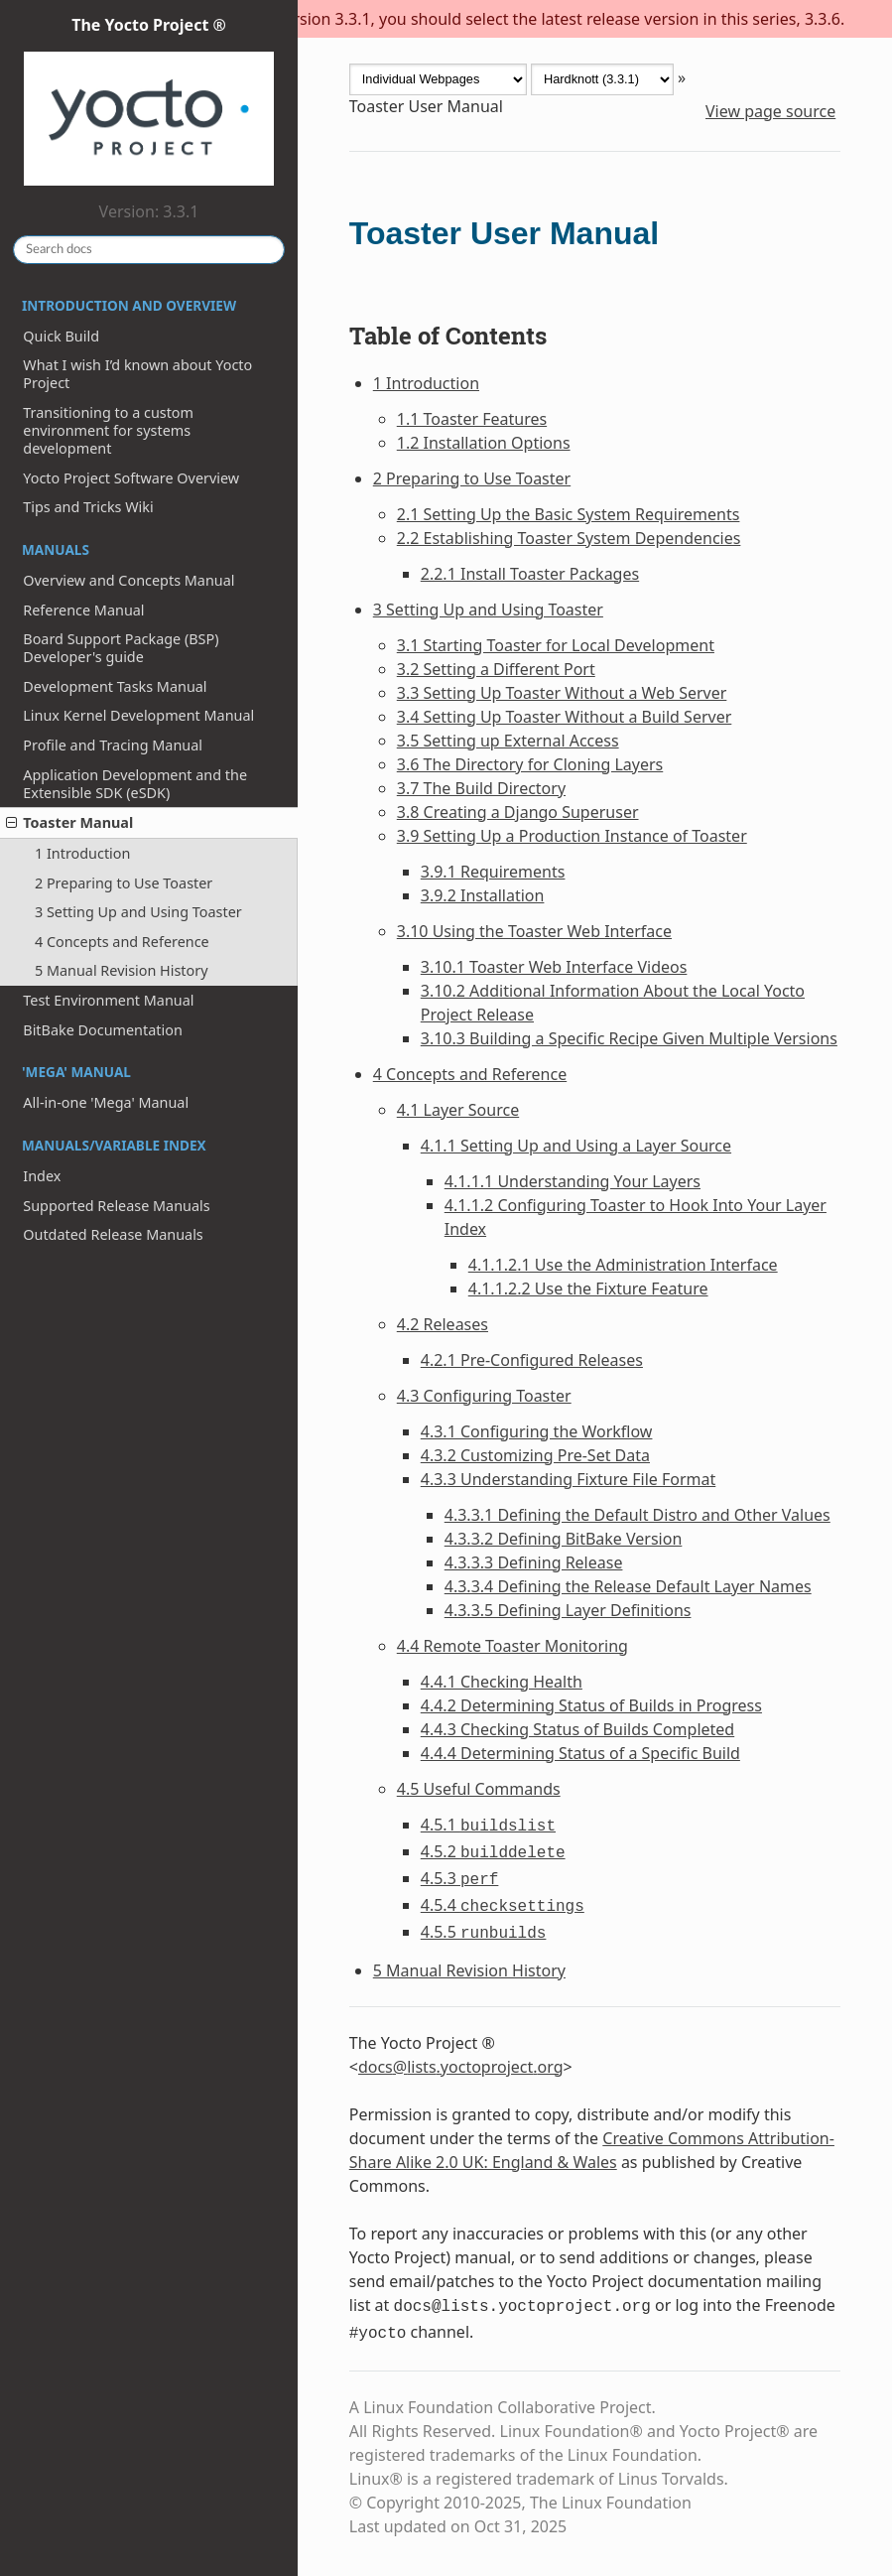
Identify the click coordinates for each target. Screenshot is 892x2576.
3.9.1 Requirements (493, 871)
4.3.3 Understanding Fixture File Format (568, 1479)
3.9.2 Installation (483, 895)
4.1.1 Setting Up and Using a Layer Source (576, 1145)
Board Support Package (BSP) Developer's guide (120, 647)
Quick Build (61, 336)
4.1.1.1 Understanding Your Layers (573, 1181)
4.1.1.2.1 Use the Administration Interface (623, 1265)
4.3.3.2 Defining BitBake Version (564, 1539)
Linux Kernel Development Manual (138, 715)
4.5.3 (460, 1878)
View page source (770, 111)
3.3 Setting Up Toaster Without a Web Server (562, 693)
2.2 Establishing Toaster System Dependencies (569, 538)
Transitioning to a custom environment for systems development (108, 430)
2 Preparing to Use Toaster (123, 883)
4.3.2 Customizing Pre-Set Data (535, 1455)
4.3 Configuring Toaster (484, 1396)
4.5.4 (502, 1905)
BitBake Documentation (103, 1029)
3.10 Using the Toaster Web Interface (534, 931)
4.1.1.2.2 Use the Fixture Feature (588, 1288)
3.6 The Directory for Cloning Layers (530, 764)
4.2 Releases (442, 1324)
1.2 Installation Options (484, 443)
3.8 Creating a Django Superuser (518, 812)
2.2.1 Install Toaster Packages (530, 574)
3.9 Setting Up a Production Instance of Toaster (572, 836)
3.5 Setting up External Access (508, 740)
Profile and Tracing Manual (112, 745)
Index (42, 1175)
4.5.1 (488, 1824)
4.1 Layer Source (458, 1110)
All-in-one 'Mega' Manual (106, 1102)
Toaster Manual (69, 822)
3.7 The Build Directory (481, 788)
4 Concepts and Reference (122, 941)
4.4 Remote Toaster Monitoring (512, 1646)
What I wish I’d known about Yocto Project (137, 373)
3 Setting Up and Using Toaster (138, 911)
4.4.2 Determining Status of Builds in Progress (591, 1705)
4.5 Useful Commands (479, 1789)
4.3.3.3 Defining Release (534, 1562)
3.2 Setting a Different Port (496, 669)
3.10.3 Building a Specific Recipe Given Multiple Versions (629, 1038)
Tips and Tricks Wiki (88, 506)
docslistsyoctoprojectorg (461, 2067)
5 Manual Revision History (121, 970)
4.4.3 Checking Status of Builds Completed (577, 1729)
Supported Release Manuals (116, 1205)
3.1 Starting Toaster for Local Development (555, 645)
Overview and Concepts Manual (128, 580)
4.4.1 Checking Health (501, 1682)
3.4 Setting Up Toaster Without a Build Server (564, 717)
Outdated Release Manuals (112, 1234)
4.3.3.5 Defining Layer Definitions (568, 1610)
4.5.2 (493, 1851)
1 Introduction (82, 853)
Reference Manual (83, 610)
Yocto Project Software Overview (131, 478)
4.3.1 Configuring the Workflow (537, 1431)
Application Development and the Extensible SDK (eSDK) (135, 783)
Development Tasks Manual (114, 686)
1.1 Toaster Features (472, 419)
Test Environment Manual (108, 1000)
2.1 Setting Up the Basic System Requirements (568, 514)
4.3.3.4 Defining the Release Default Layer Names (628, 1586)
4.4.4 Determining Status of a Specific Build (580, 1753)
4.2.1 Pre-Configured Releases (532, 1360)
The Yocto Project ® (149, 102)
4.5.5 (484, 1932)
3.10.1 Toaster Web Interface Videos (554, 967)
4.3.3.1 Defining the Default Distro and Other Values (637, 1515)
